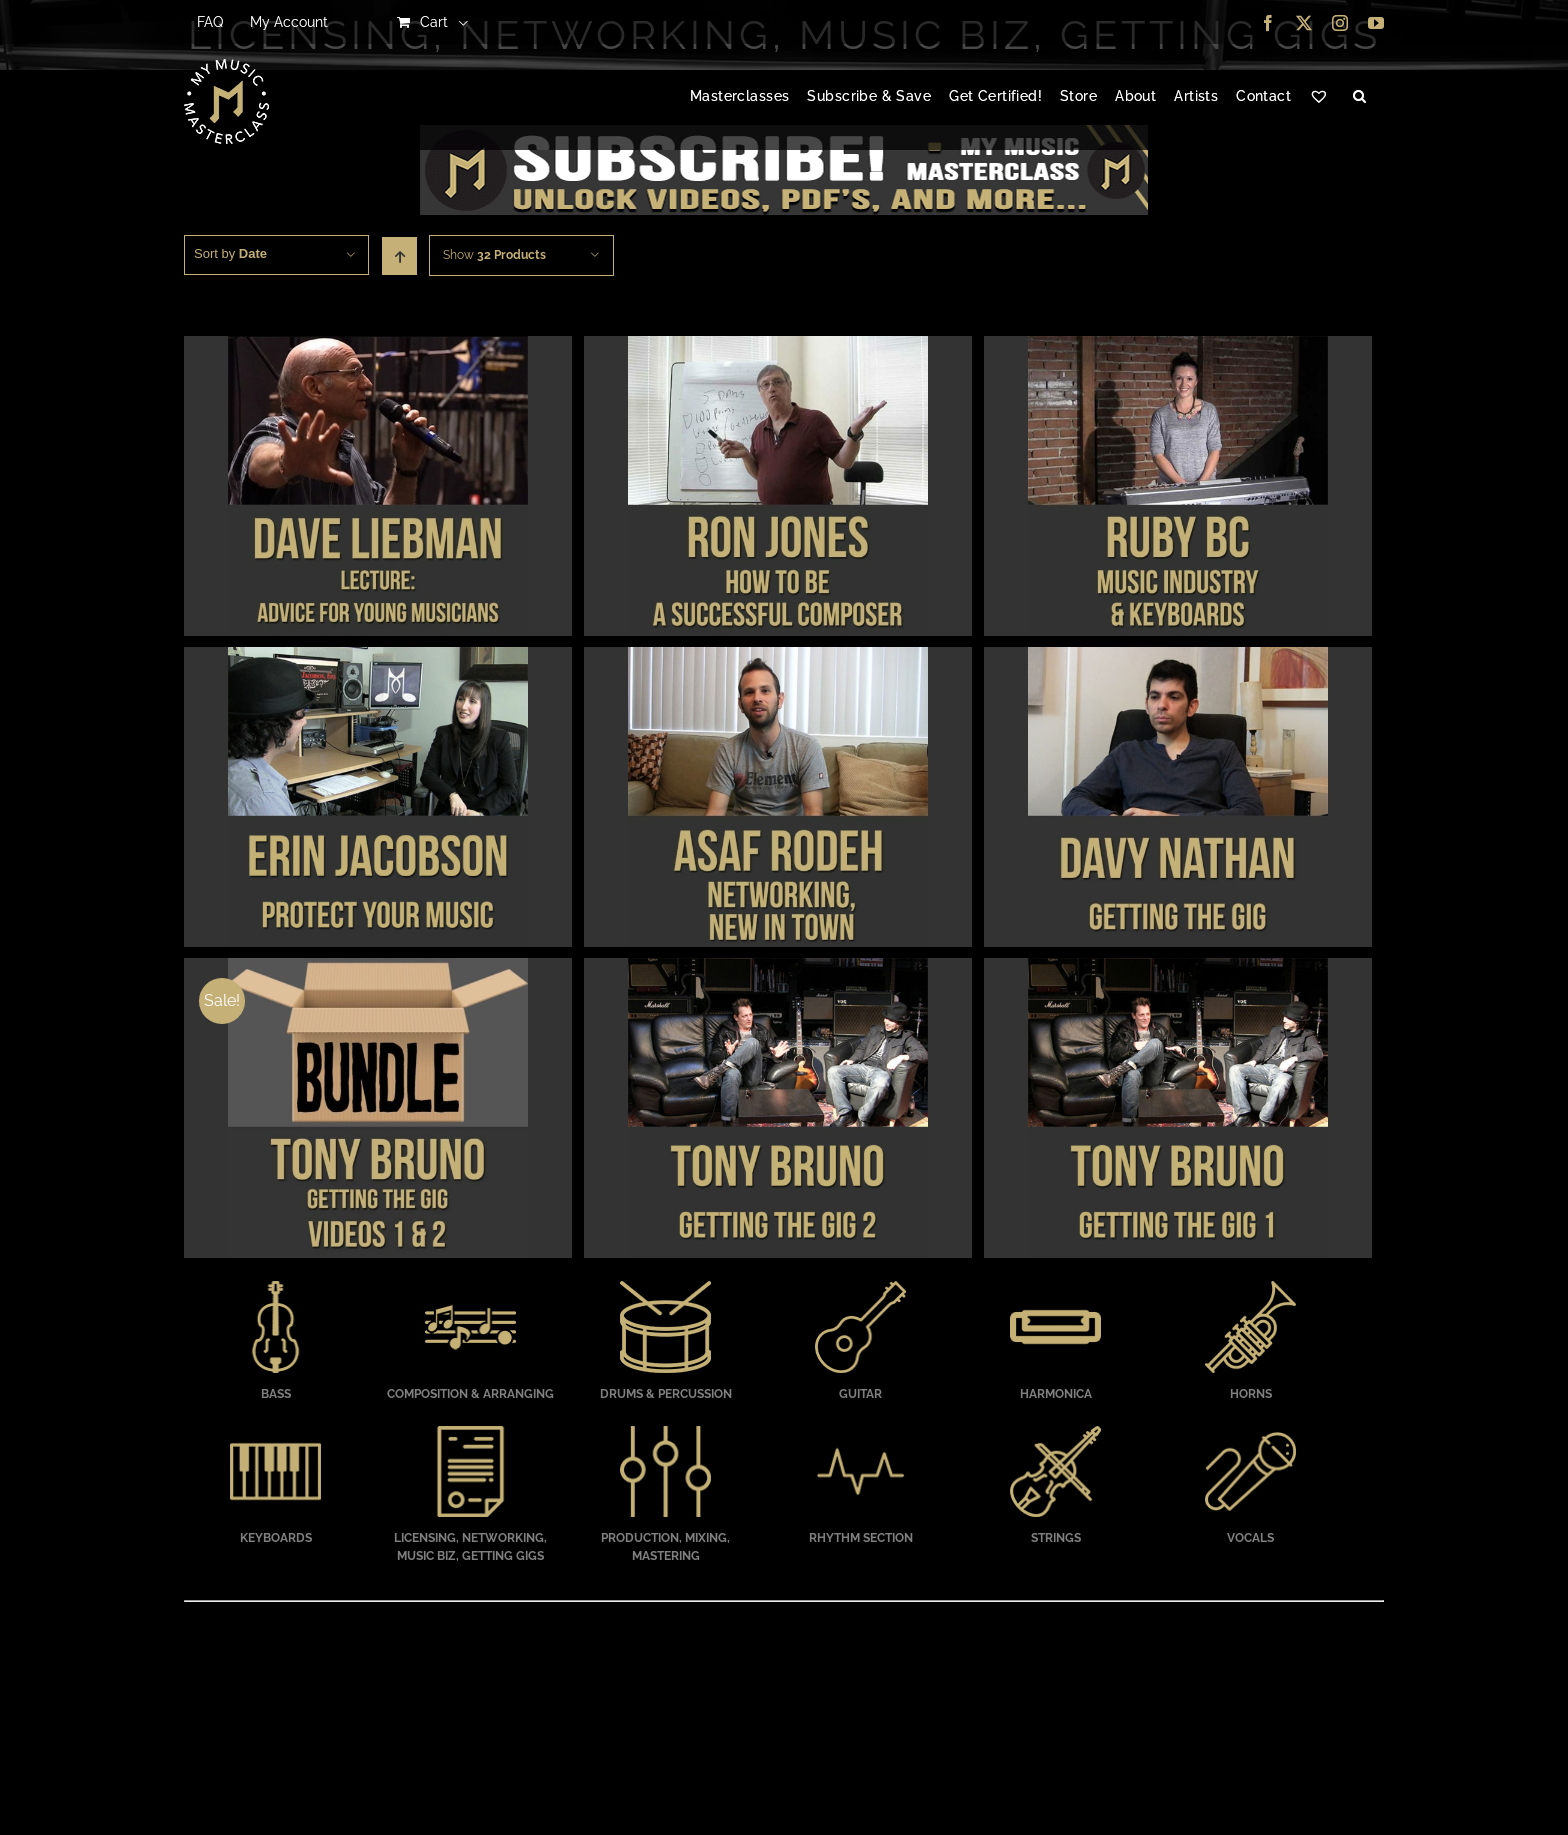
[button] (1359, 97)
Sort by (230, 253)
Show (494, 255)
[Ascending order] (399, 256)
